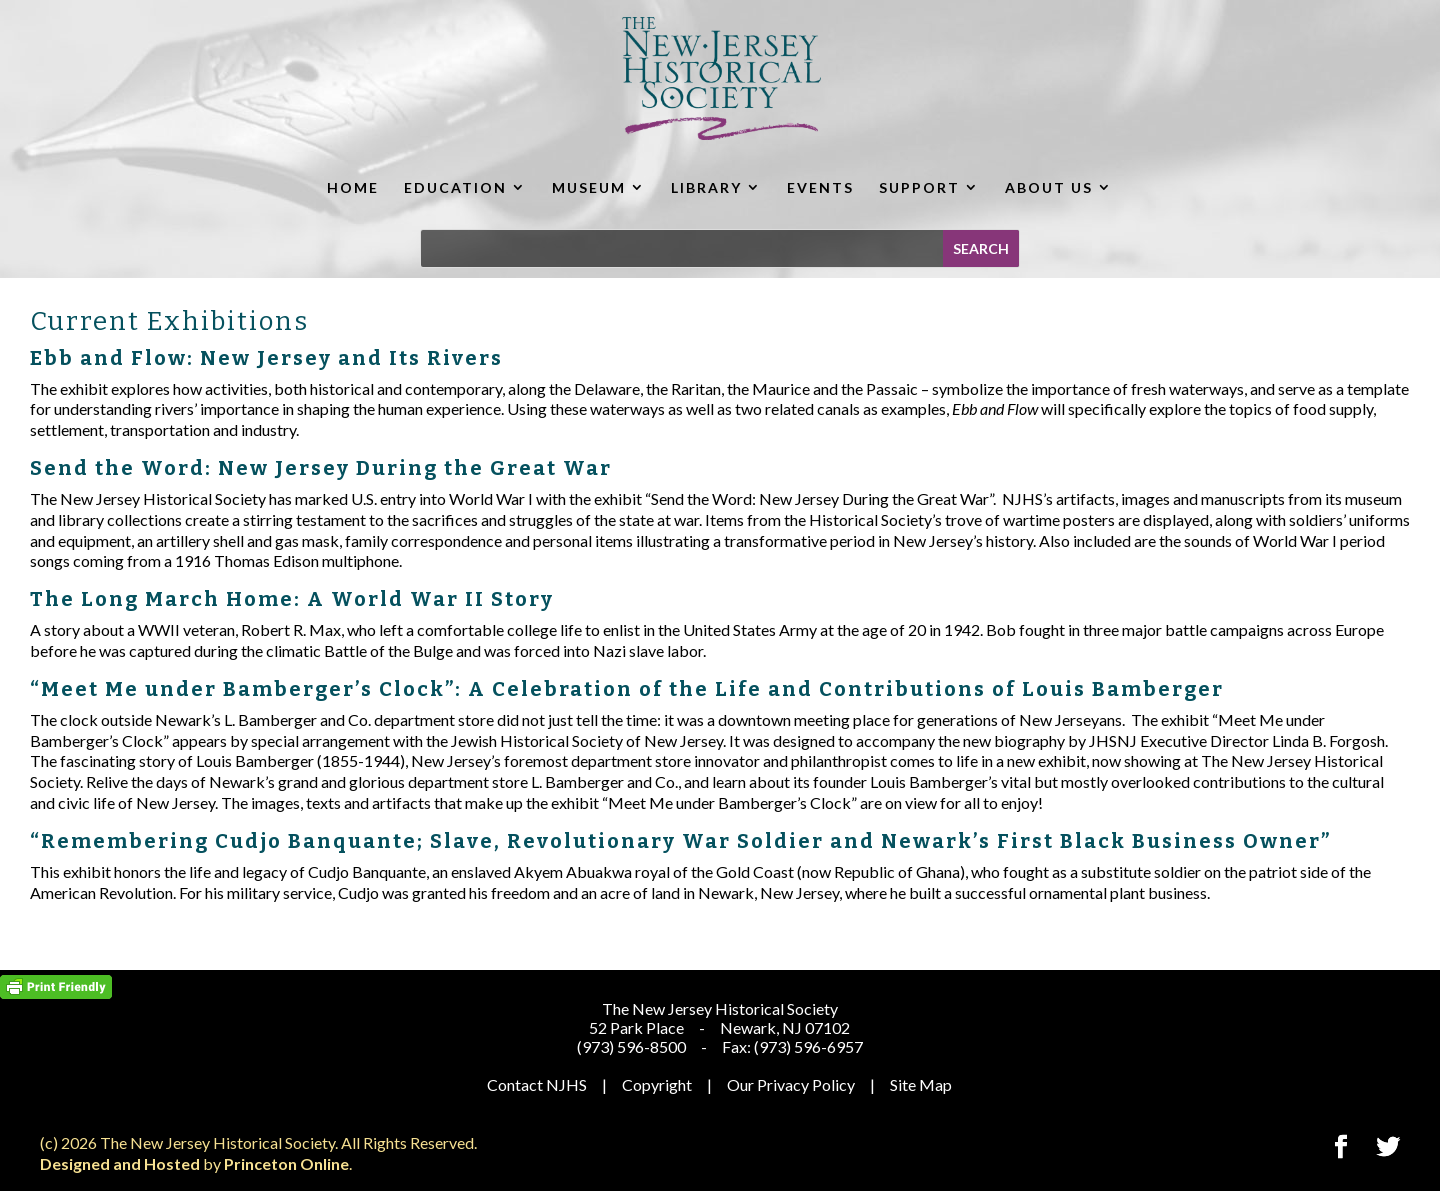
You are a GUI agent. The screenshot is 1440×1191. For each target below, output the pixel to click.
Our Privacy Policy (791, 1084)
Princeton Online (286, 1163)
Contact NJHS (537, 1084)
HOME (353, 187)
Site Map (921, 1084)
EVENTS (820, 187)
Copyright (657, 1084)
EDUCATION (455, 187)
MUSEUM (589, 187)
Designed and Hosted (120, 1163)
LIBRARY (706, 187)
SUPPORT (919, 187)
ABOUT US (1049, 187)
